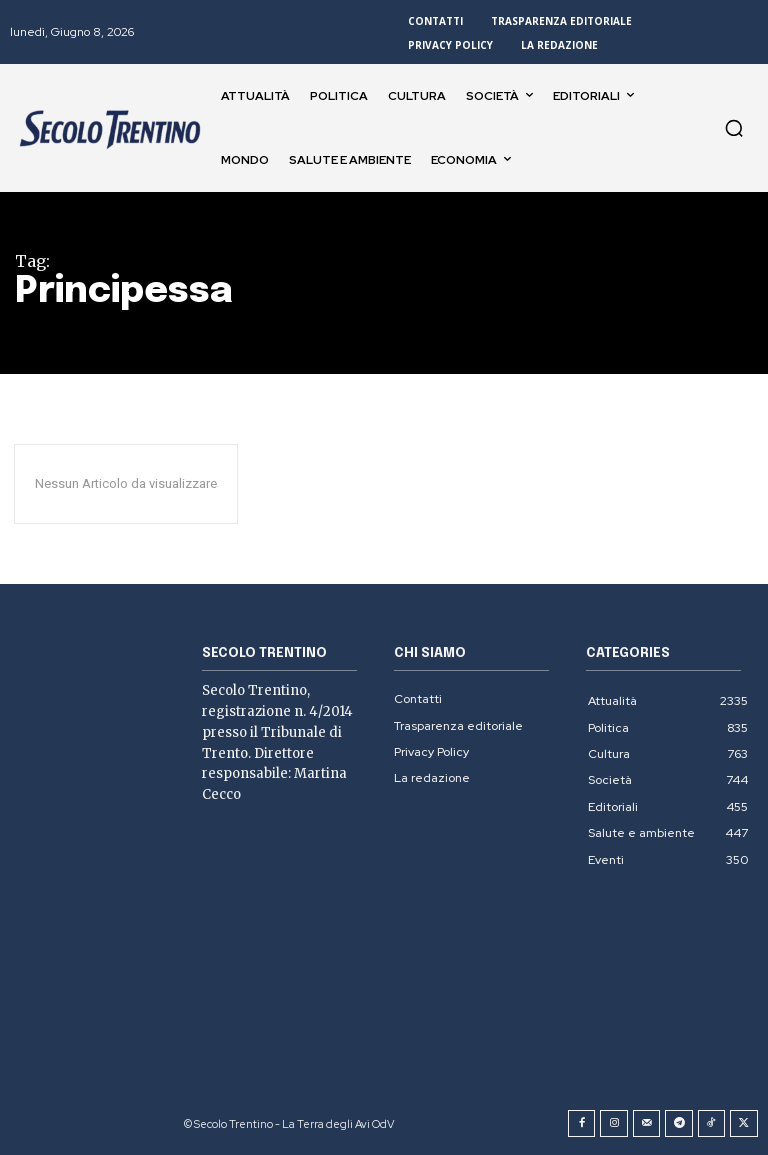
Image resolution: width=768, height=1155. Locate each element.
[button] (734, 128)
